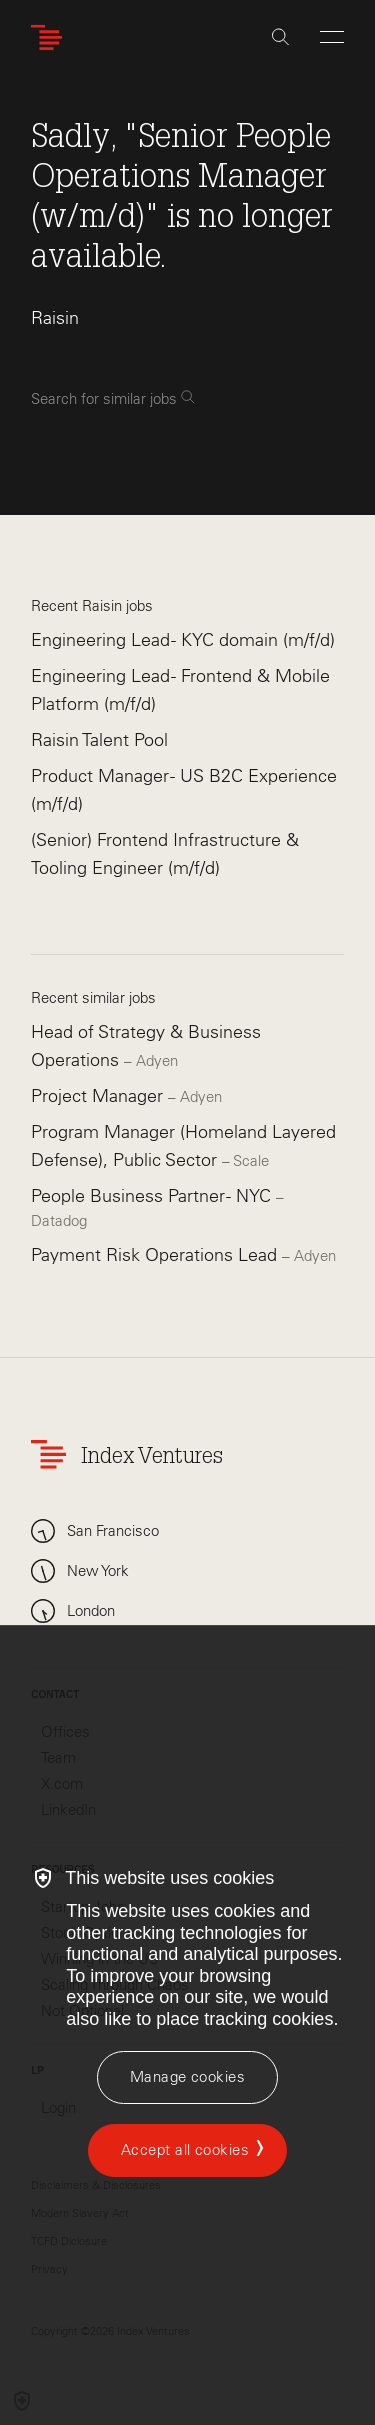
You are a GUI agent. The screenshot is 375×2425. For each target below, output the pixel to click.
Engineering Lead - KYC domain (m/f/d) (183, 640)
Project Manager (99, 1096)
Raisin (55, 318)
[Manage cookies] (187, 2077)
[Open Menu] (332, 37)
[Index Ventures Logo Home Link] (51, 37)
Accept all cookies (185, 2150)
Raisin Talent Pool (99, 740)
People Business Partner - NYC (153, 1196)
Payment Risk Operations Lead (156, 1255)
